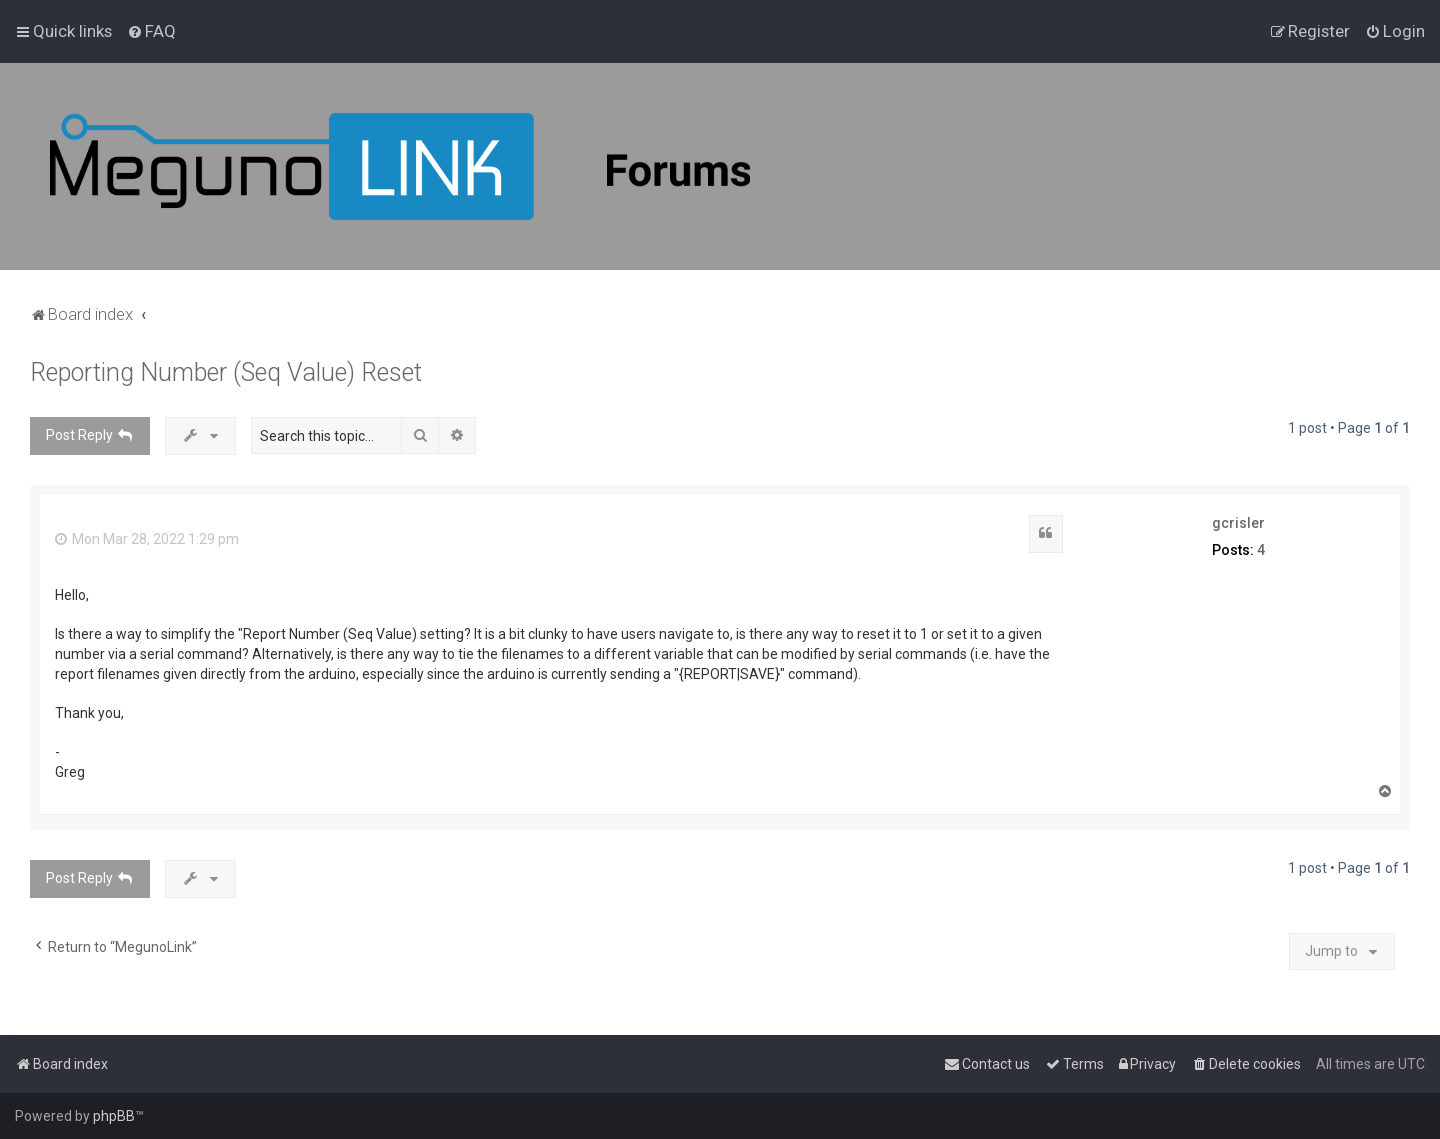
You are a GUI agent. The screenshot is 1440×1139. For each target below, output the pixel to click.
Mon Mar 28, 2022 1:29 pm (147, 539)
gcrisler (1238, 523)
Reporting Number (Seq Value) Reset (226, 372)
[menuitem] (151, 31)
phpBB (114, 1116)
